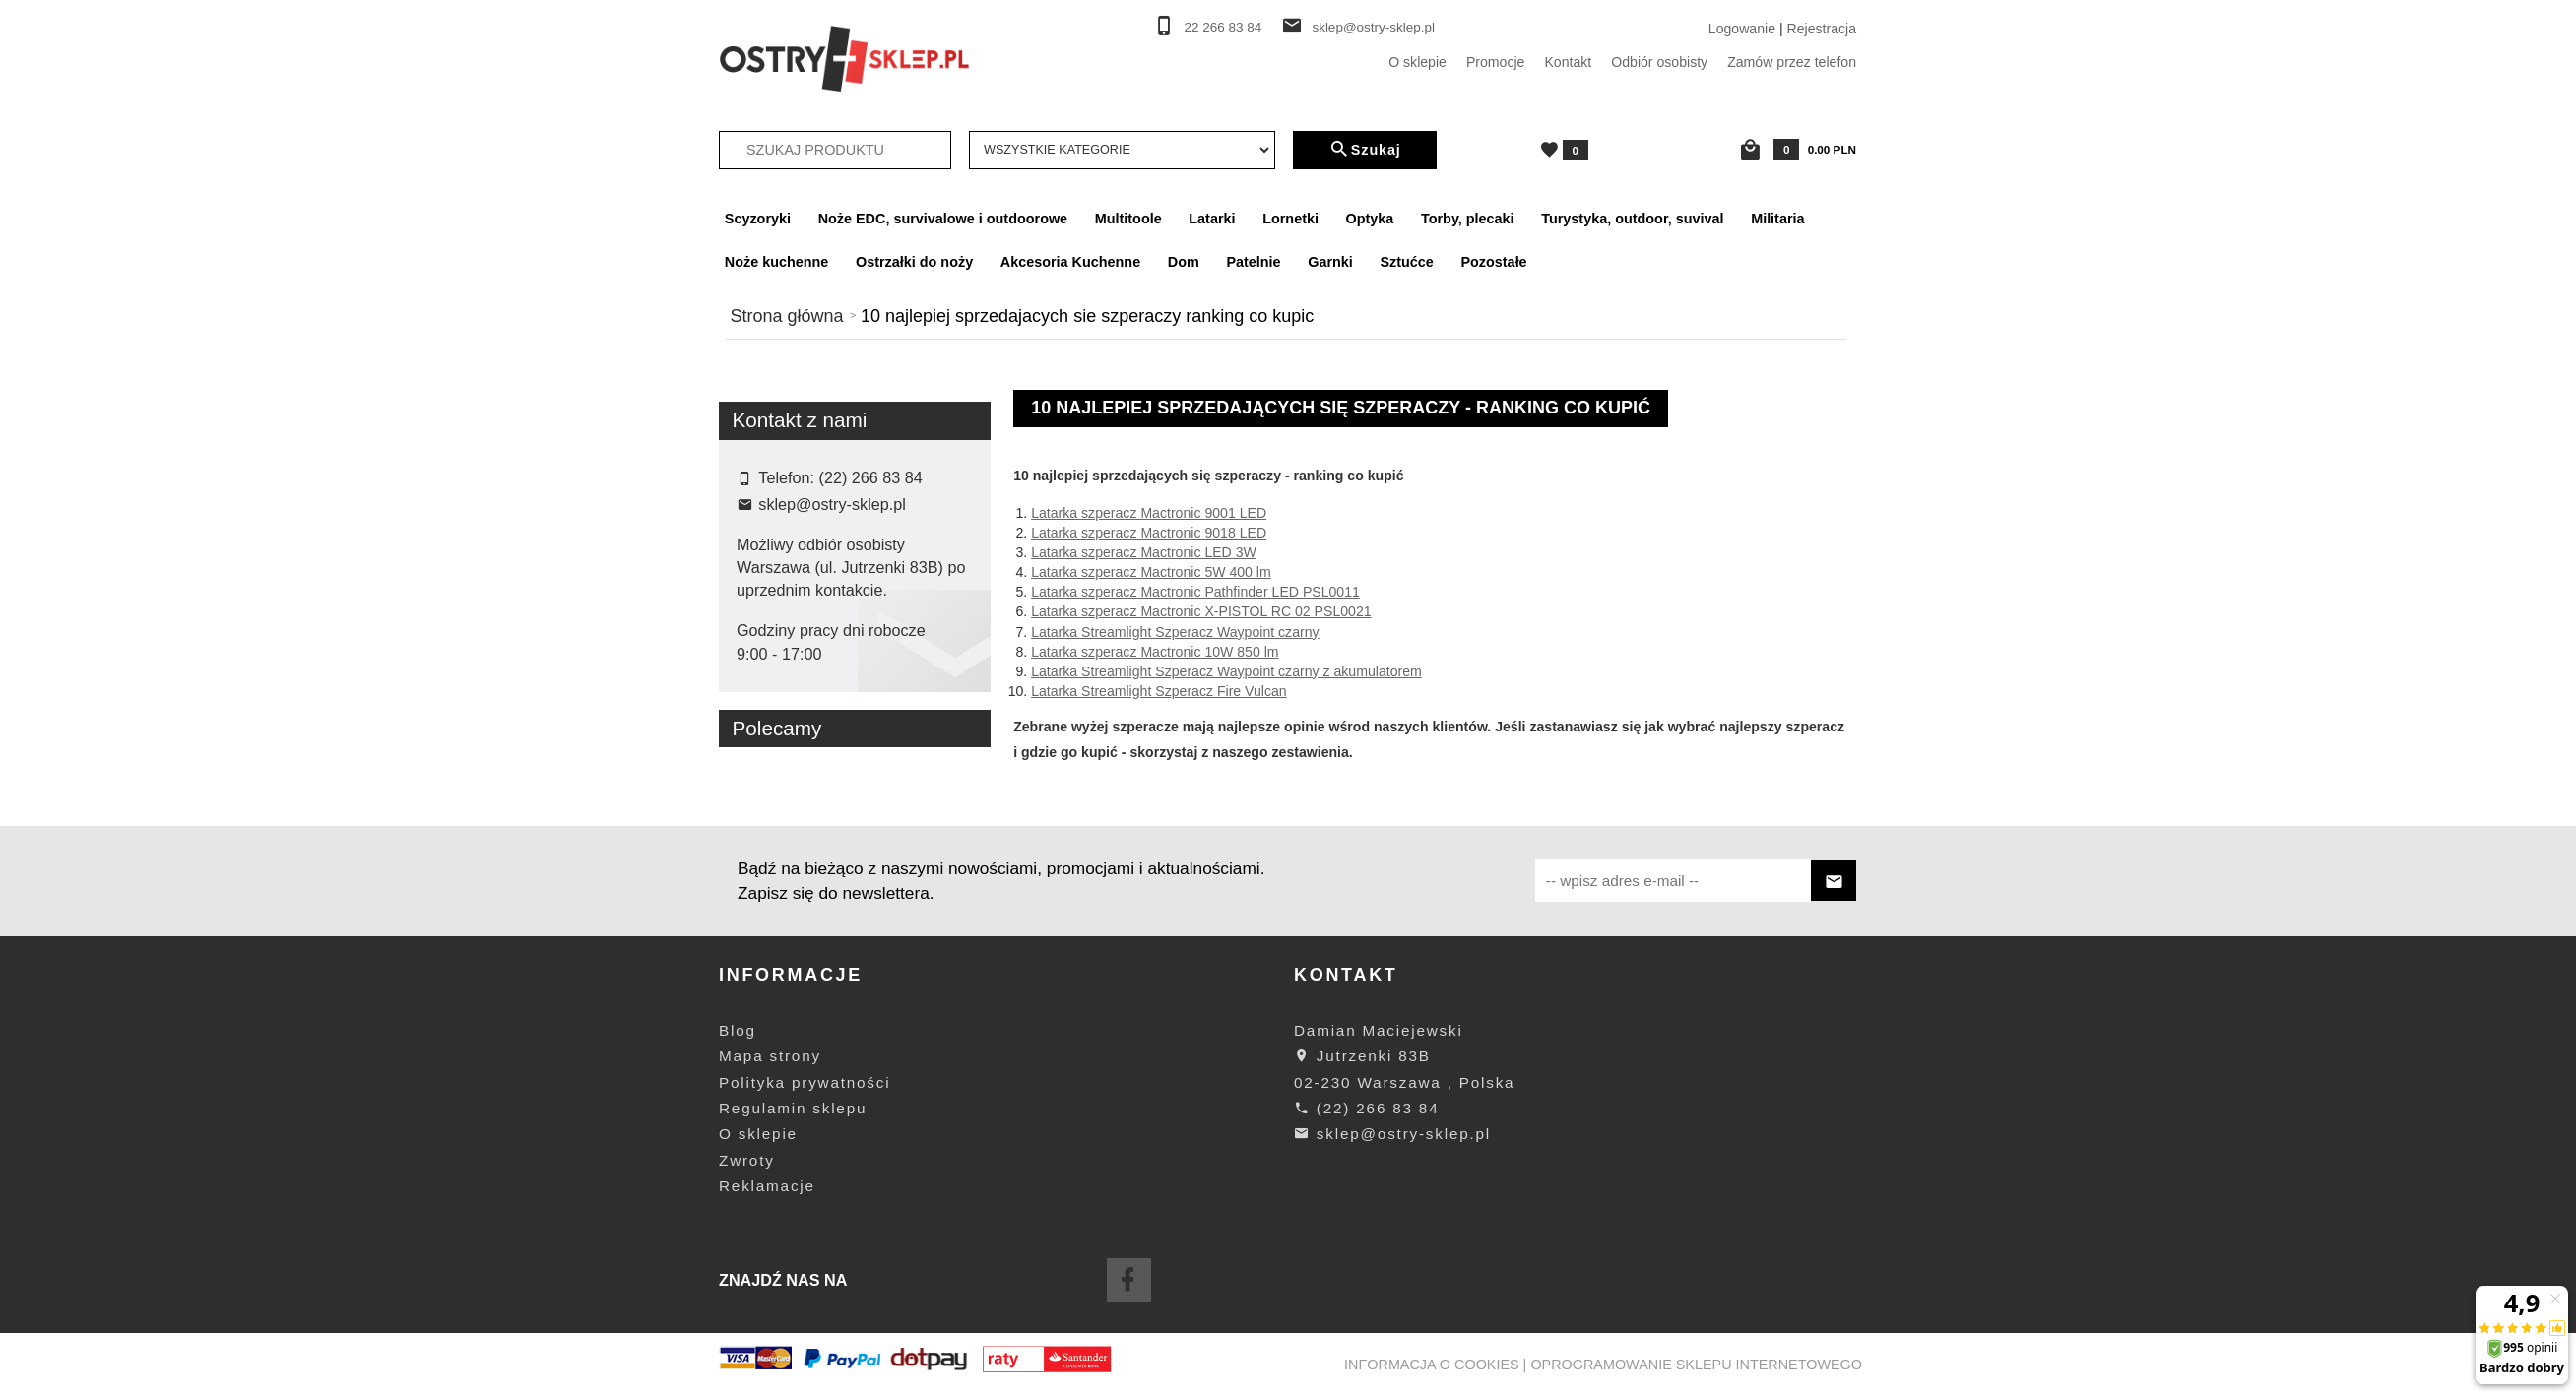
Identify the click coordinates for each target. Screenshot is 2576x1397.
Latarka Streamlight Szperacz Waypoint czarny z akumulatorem (1226, 671)
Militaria (1777, 218)
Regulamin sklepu (793, 1108)
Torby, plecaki (1467, 218)
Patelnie (1253, 262)
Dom (1183, 262)
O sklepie (1417, 62)
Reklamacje (767, 1185)
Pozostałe (1493, 262)
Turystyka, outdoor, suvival (1632, 218)
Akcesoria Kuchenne (1070, 262)
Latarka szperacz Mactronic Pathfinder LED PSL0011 (1195, 592)
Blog (737, 1030)
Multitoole (1128, 218)
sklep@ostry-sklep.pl (1373, 27)
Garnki (1330, 262)
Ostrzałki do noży (914, 262)
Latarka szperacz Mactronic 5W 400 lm (1151, 572)
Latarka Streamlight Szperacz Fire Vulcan (1159, 691)
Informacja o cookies (1431, 1364)
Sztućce (1406, 262)
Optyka (1370, 218)
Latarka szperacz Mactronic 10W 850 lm (1154, 652)
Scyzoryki (758, 218)
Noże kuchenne (777, 262)
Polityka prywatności (804, 1082)
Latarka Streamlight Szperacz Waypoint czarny (1175, 632)
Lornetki (1290, 218)
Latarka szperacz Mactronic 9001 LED (1148, 513)
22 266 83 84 (1223, 27)
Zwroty (747, 1160)
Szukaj (1364, 149)
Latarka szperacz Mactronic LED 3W (1143, 552)
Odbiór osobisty (1659, 62)
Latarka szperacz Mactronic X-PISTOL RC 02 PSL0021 (1201, 611)
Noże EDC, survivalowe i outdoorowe (942, 218)
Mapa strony (770, 1056)
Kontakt (1567, 62)
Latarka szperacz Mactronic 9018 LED (1148, 532)
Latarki (1212, 218)
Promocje (1495, 62)
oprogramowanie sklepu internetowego (1696, 1364)
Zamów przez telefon (1791, 62)
